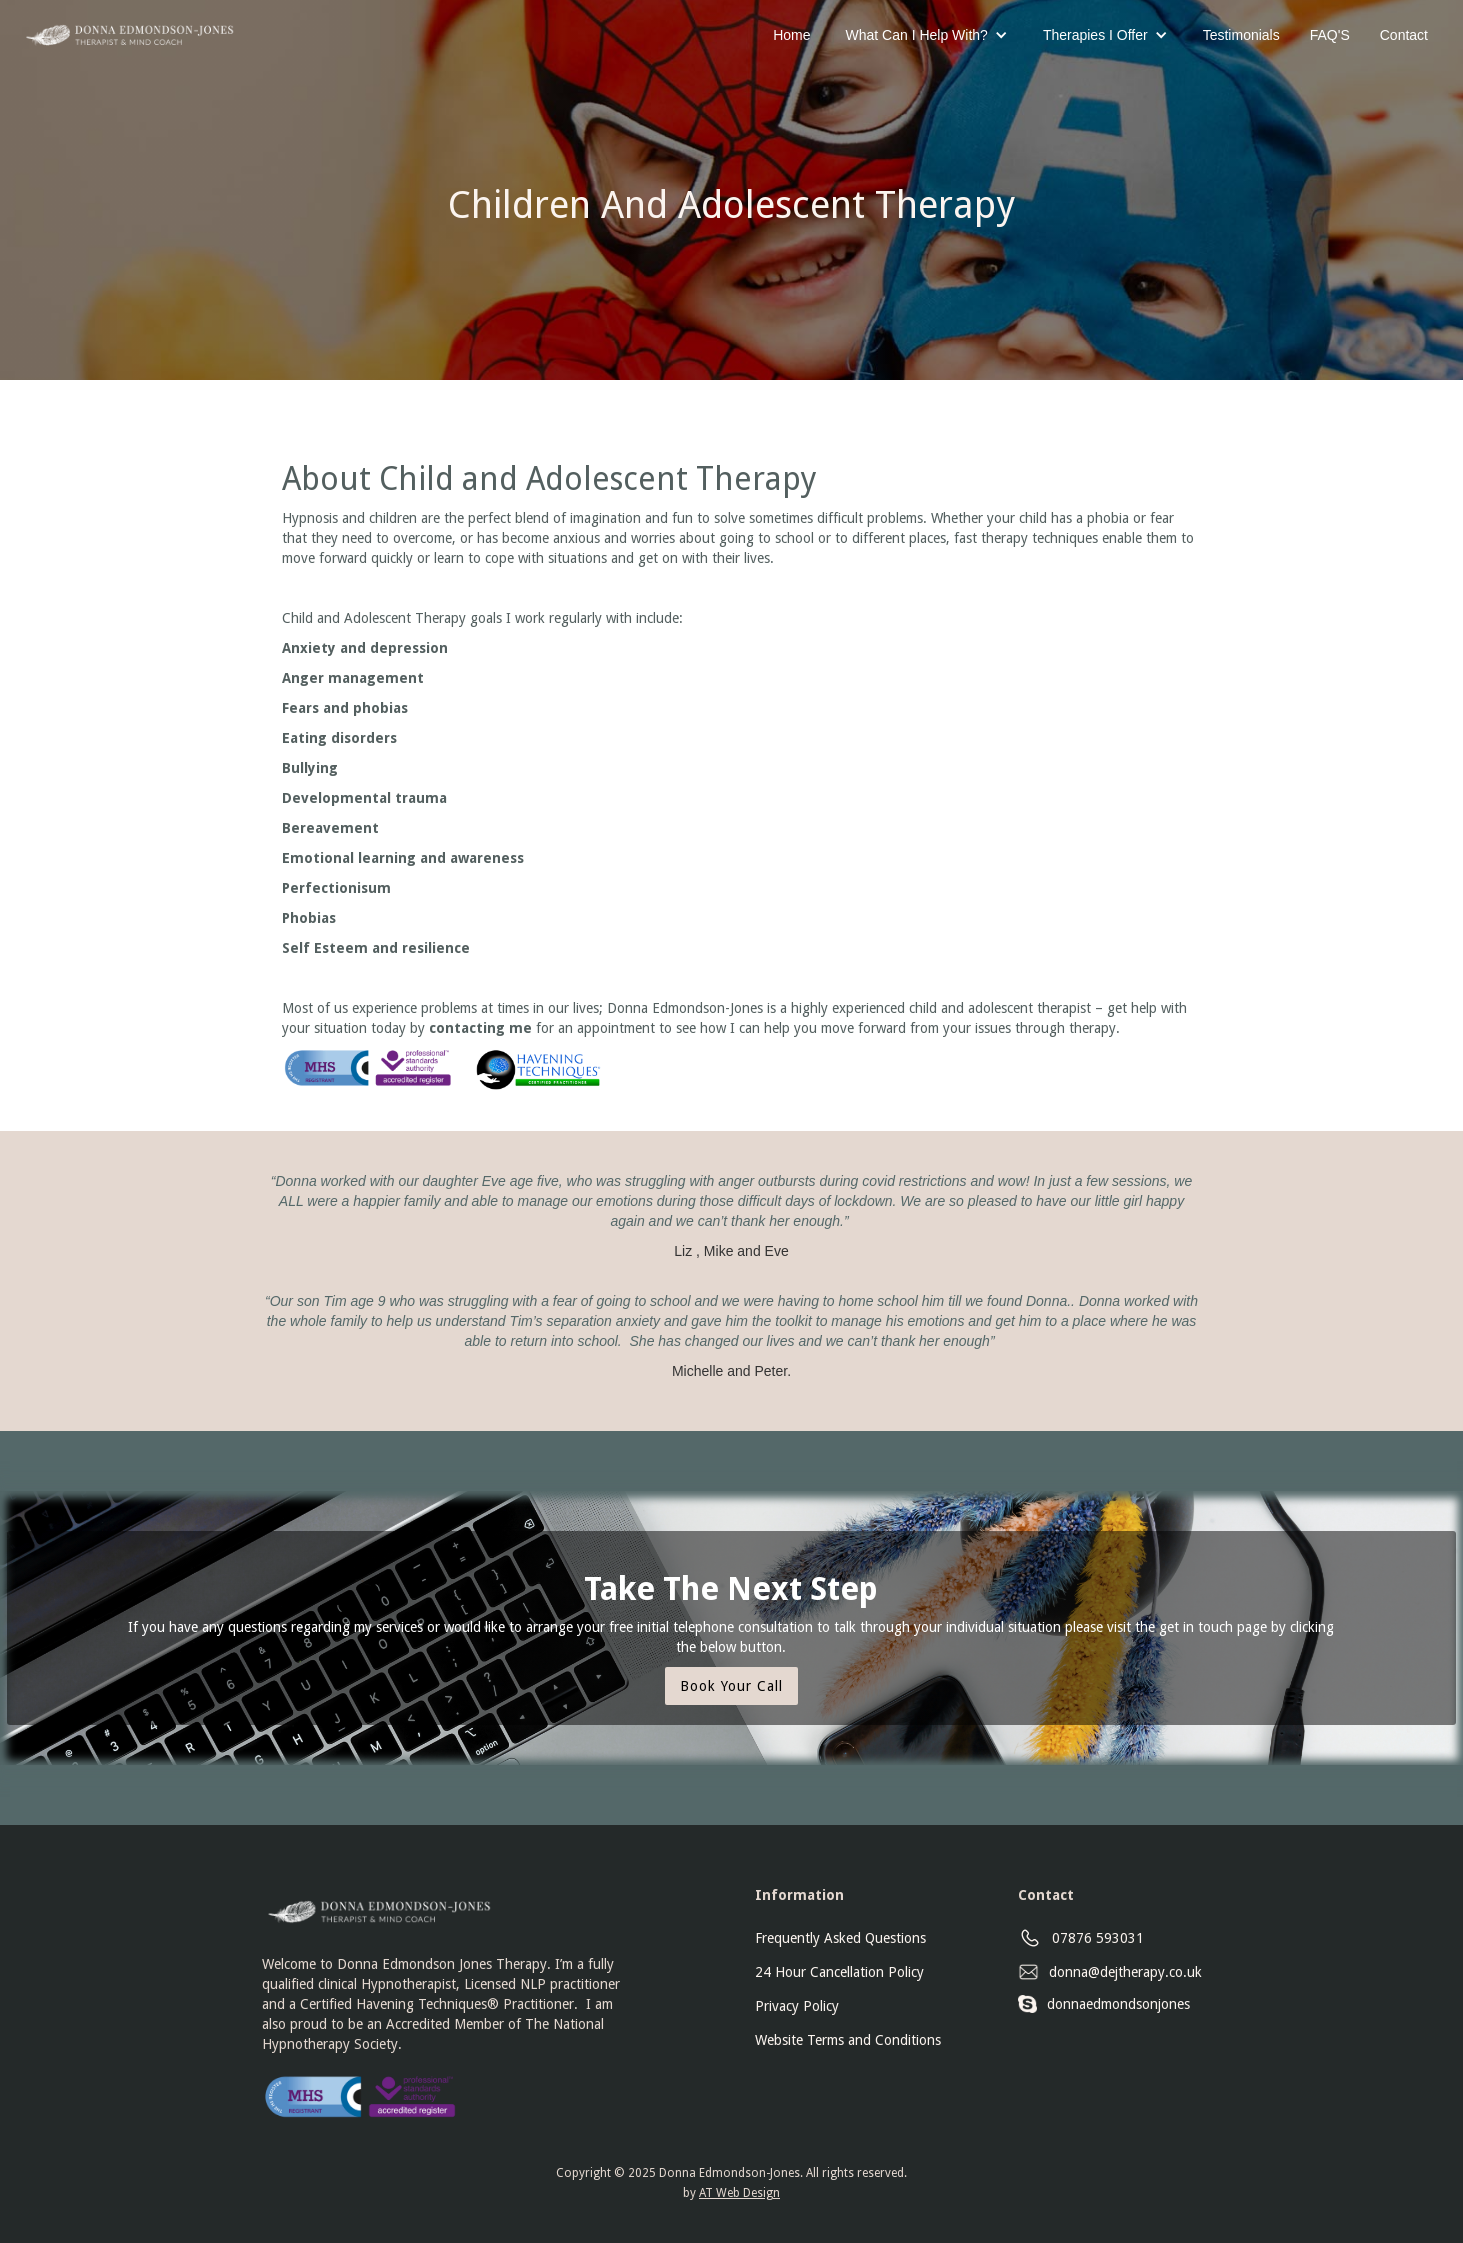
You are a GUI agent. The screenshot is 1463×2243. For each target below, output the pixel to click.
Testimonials (1241, 35)
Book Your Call (731, 1686)
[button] (927, 35)
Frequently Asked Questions (840, 1938)
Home (791, 35)
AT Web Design (739, 2193)
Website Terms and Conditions (848, 2040)
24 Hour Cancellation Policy (839, 1972)
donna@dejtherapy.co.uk (1125, 1972)
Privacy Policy (797, 2006)
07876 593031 (1098, 1938)
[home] (127, 28)
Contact (1404, 35)
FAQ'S (1330, 35)
